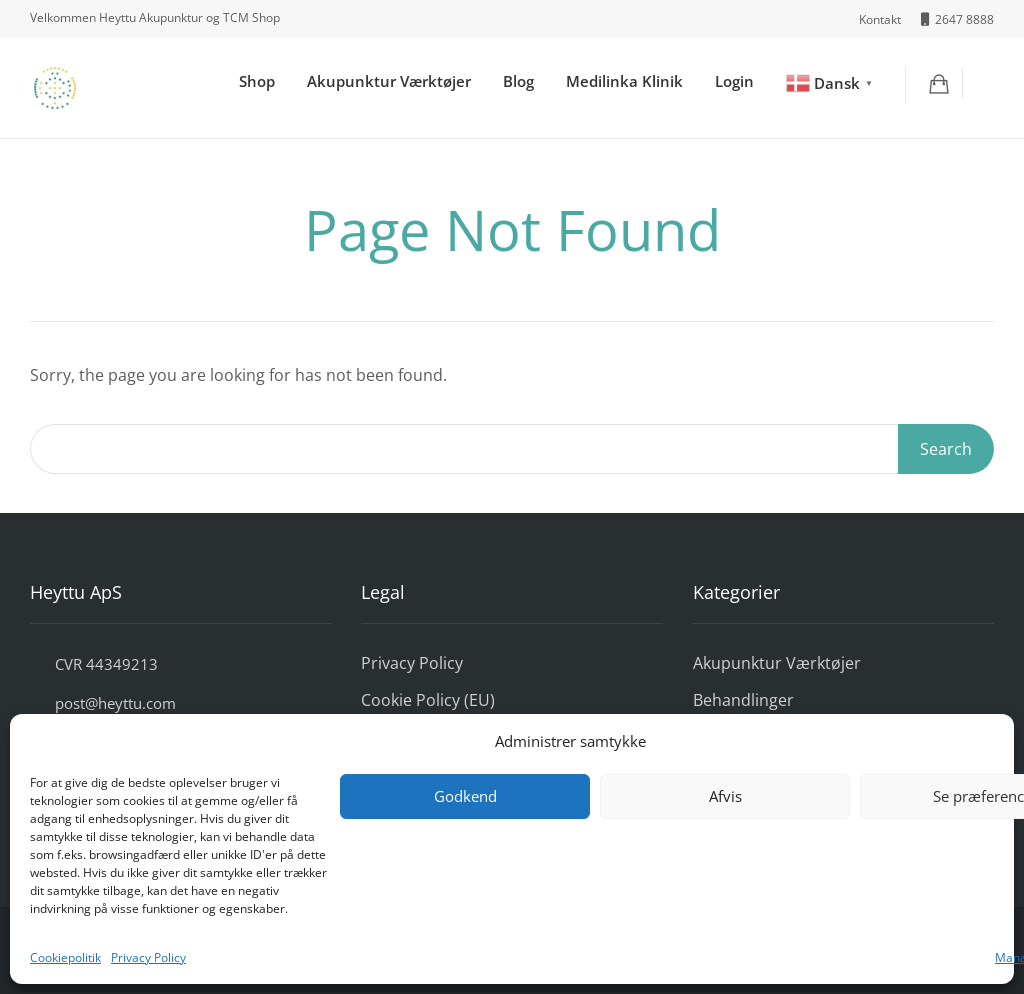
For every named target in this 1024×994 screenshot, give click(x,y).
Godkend (465, 796)
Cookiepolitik (65, 957)
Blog (518, 81)
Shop (257, 81)
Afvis (725, 796)
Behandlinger (743, 700)
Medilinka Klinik (624, 81)
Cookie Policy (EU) (428, 700)
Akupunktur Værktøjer (389, 81)
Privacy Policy (148, 957)
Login (734, 81)
